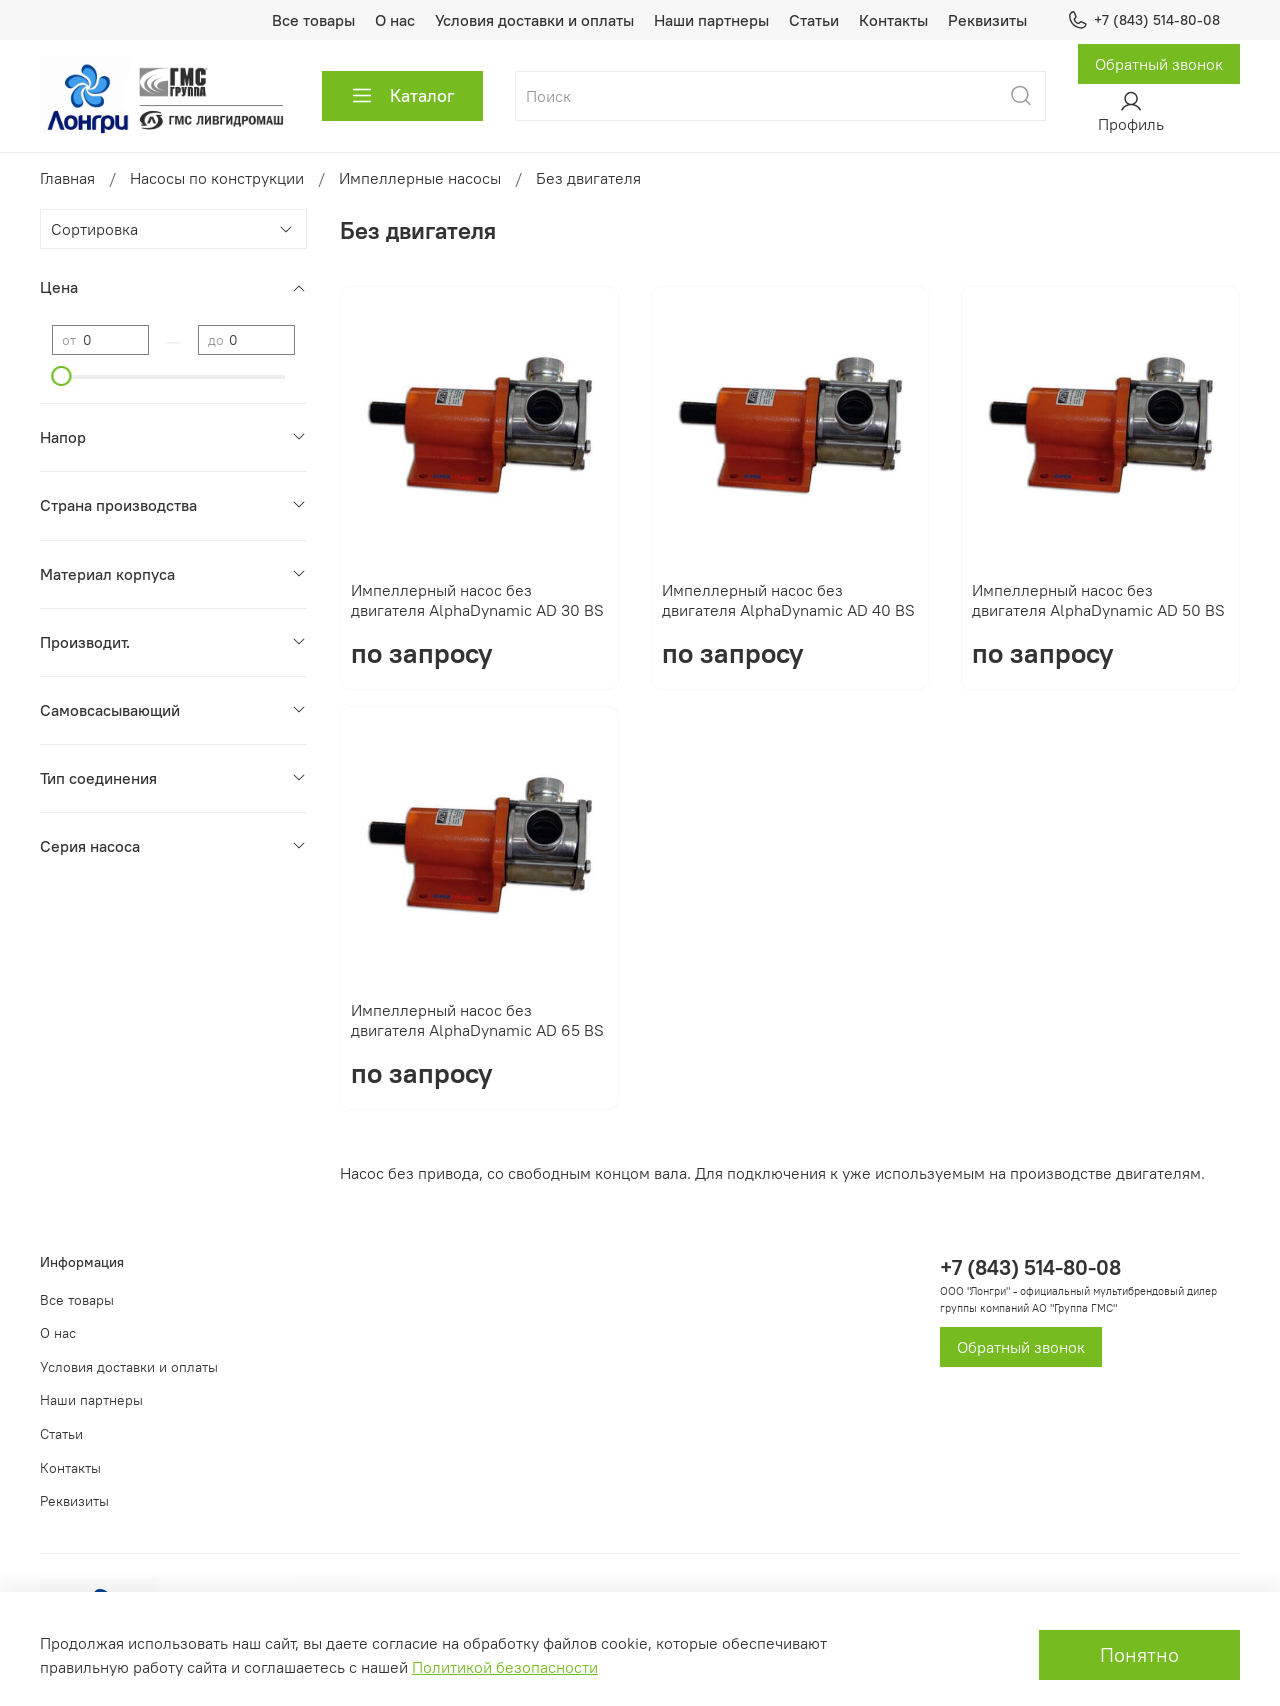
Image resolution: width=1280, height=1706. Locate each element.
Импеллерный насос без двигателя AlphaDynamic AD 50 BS (1098, 600)
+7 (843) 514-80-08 (1143, 20)
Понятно (1139, 1654)
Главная (67, 178)
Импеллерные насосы (420, 178)
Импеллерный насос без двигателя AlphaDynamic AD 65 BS (477, 1020)
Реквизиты (987, 20)
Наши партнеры (711, 20)
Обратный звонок (1159, 64)
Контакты (893, 20)
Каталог (402, 96)
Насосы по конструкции (217, 178)
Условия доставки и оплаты (534, 20)
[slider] (62, 376)
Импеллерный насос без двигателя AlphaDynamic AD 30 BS (477, 600)
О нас (395, 20)
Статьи (814, 20)
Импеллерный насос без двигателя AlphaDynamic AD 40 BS (788, 600)
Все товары (313, 20)
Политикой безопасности (505, 1667)
